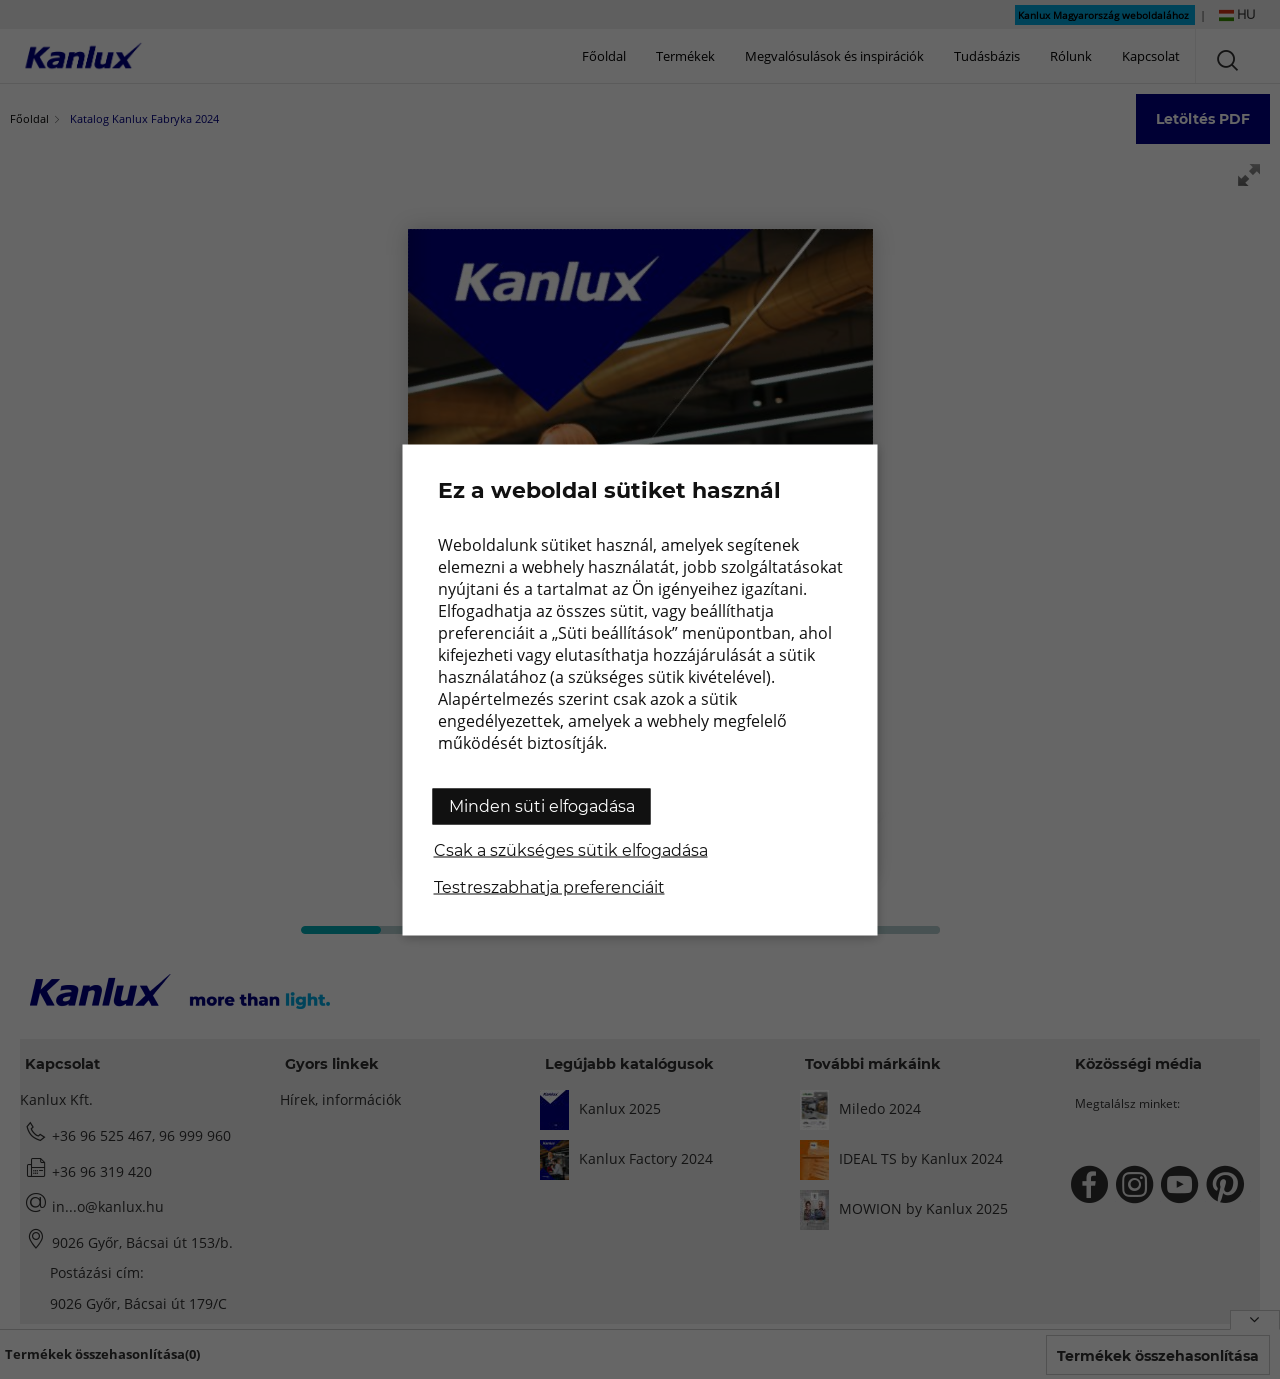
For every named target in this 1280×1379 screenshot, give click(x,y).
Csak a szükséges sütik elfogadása (571, 849)
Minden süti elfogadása (542, 805)
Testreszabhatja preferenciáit (549, 886)
